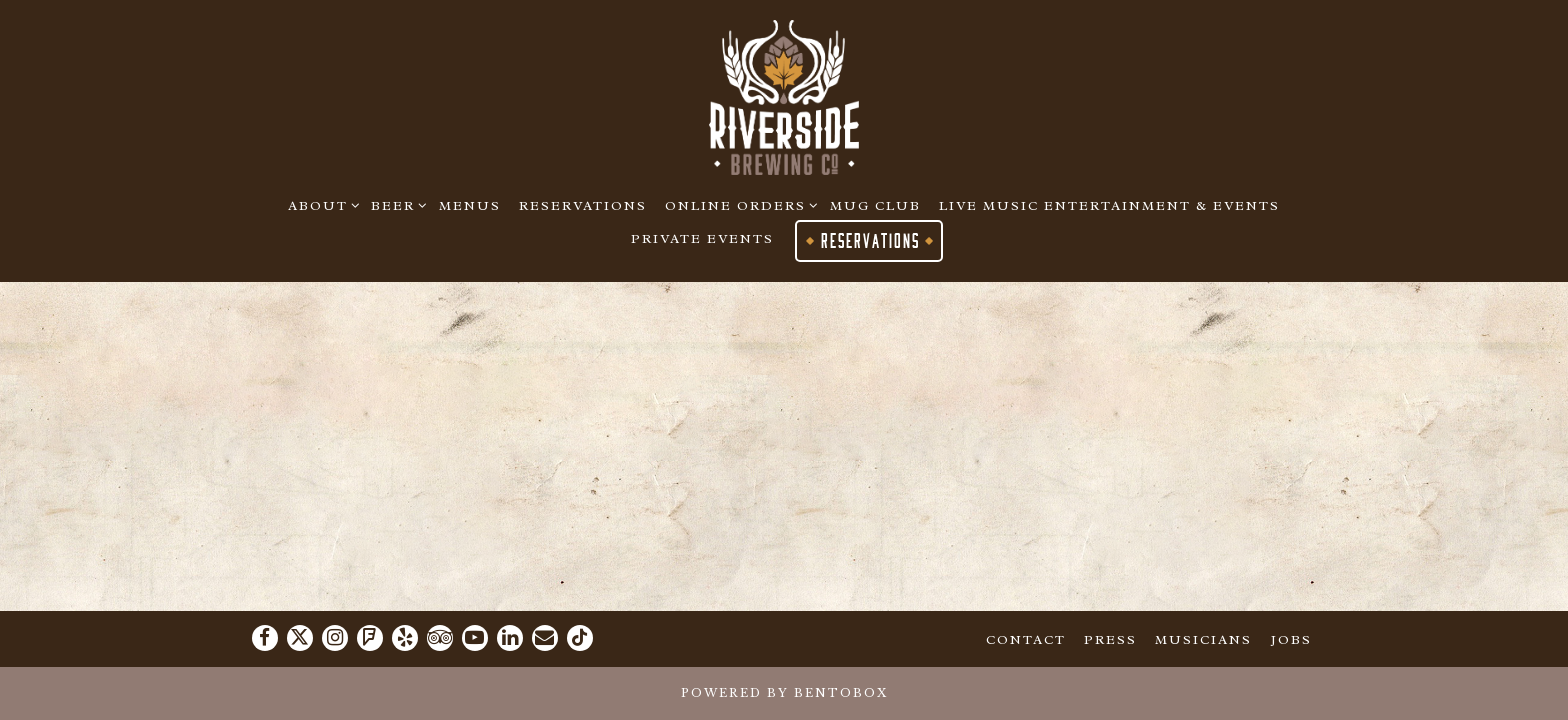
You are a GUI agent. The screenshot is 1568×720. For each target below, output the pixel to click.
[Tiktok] (580, 638)
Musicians (1203, 639)
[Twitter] (300, 638)
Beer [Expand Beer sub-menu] (396, 204)
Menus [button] (470, 205)
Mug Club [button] (875, 205)
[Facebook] (265, 638)
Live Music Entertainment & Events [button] (1109, 205)
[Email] (545, 638)
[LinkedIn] (510, 638)
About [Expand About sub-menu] (321, 204)
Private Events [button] (702, 238)
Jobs (1291, 639)
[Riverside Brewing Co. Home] (784, 96)
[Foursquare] (370, 638)
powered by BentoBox (784, 693)
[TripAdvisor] (440, 638)
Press (1110, 639)
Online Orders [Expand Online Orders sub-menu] (738, 204)
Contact (1026, 639)
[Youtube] (475, 638)
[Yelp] (405, 638)
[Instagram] (335, 638)
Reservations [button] (583, 205)
